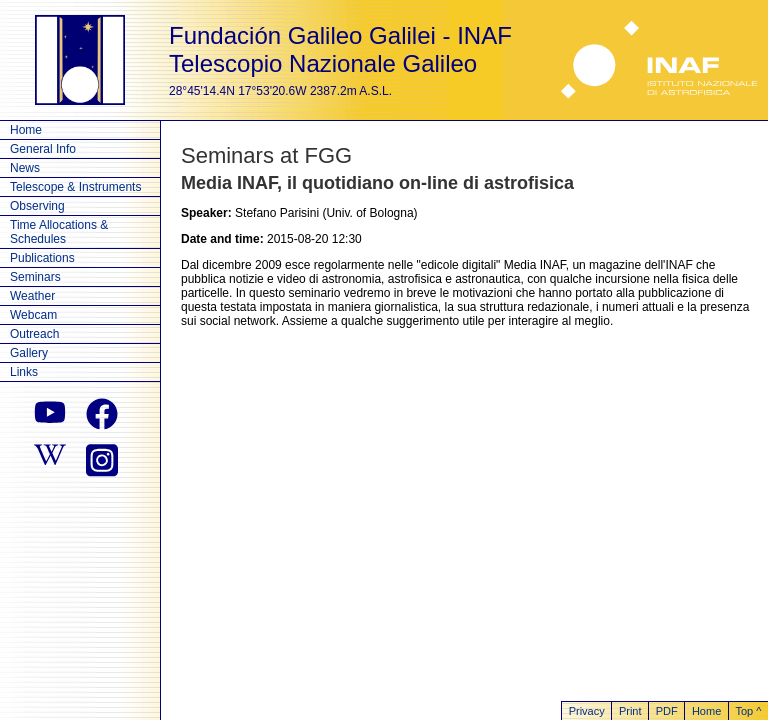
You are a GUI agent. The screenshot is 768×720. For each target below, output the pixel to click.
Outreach (34, 334)
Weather (32, 296)
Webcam (33, 315)
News (25, 168)
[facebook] (102, 414)
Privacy (587, 711)
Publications (42, 258)
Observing (37, 206)
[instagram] (102, 458)
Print (630, 711)
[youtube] (50, 414)
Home (26, 130)
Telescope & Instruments (75, 187)
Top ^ (748, 711)
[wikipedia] (50, 458)
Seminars (35, 277)
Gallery (29, 353)
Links (24, 372)
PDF (667, 711)
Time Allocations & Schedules (59, 232)
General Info (43, 149)
